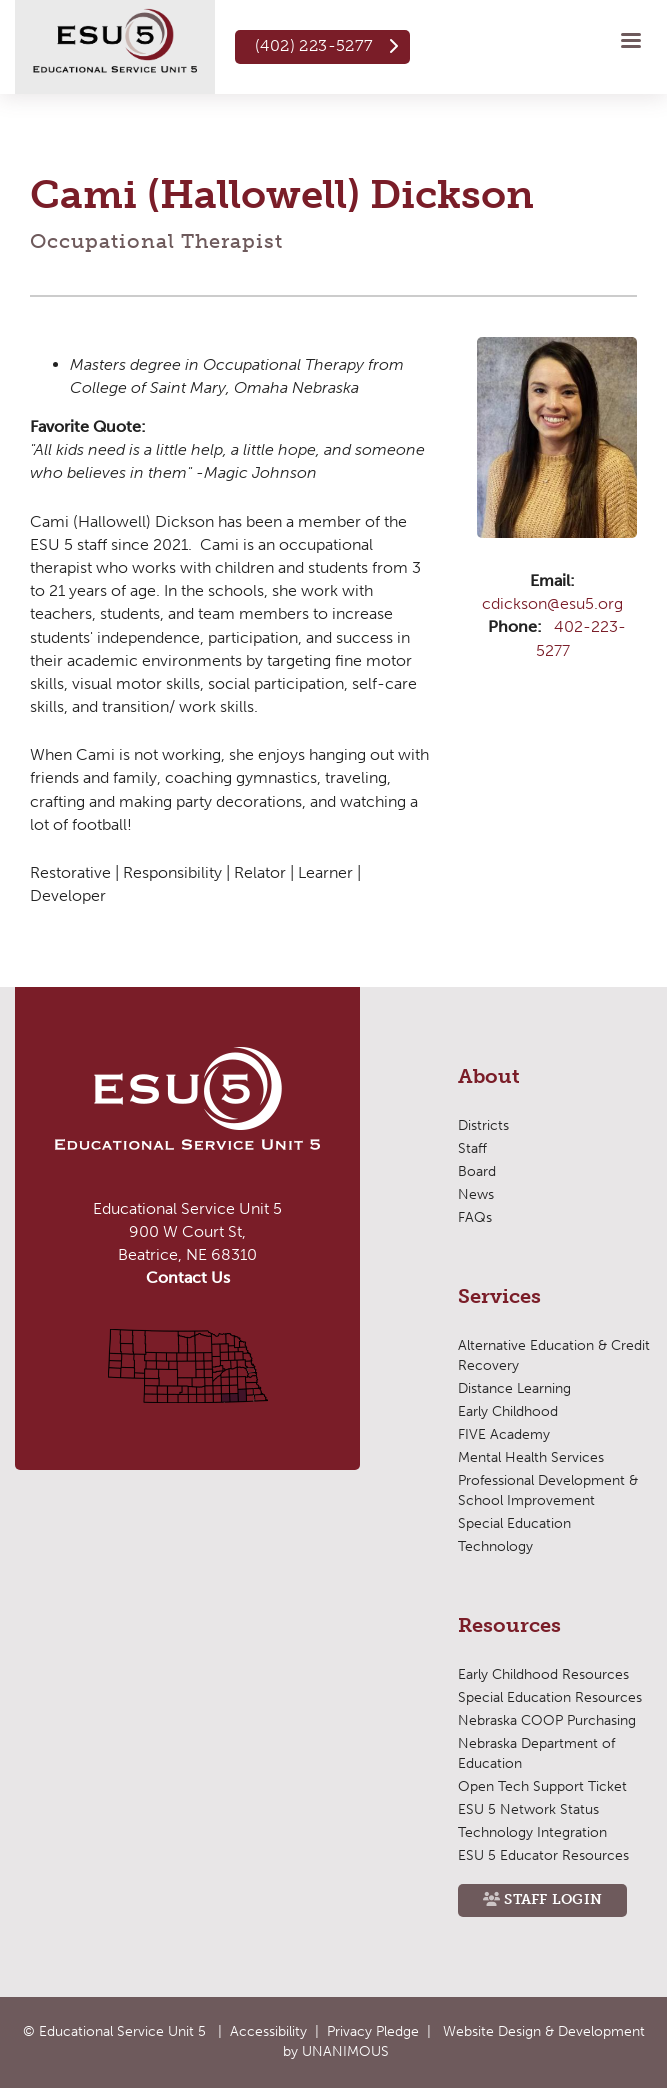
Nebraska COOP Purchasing (547, 1720)
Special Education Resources (550, 1697)
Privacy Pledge (373, 2031)
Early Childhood (508, 1411)
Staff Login (553, 1899)
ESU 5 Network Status (528, 1809)
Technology (495, 1546)
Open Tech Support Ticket (542, 1786)
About (489, 1077)
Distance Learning (514, 1388)
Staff (472, 1148)
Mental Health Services (531, 1457)
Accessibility (268, 2031)
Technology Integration (532, 1832)
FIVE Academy (504, 1434)
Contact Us (188, 1277)
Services (499, 1297)
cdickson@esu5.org (552, 603)
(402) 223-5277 (314, 45)
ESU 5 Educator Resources (543, 1855)
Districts (483, 1125)
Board (477, 1171)
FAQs (475, 1217)
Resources (509, 1626)
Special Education (514, 1523)
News (476, 1194)
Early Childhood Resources (543, 1674)
